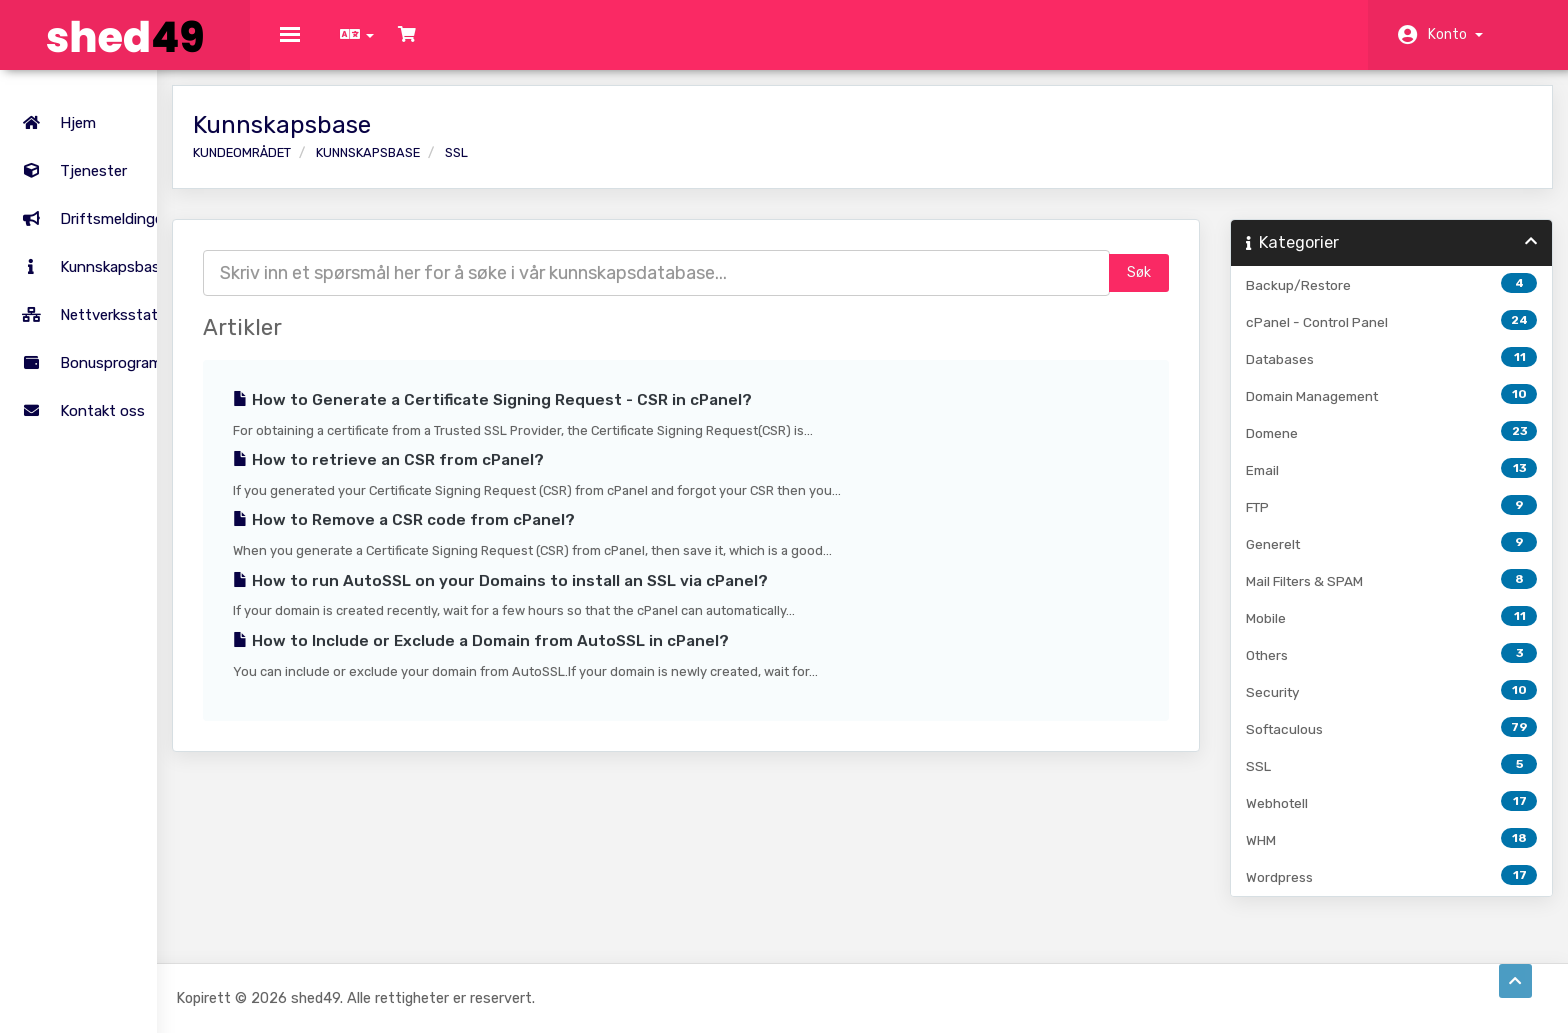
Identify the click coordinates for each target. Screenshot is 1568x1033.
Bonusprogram (88, 344)
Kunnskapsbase (91, 248)
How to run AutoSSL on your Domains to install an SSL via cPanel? (608, 596)
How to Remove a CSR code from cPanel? (512, 535)
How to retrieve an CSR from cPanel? (496, 475)
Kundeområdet (350, 167)
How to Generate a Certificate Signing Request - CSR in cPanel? (600, 415)
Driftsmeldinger (91, 200)
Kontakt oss (79, 392)
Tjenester (119, 152)
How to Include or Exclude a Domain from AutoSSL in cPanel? (589, 656)
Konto (1455, 34)
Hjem (55, 104)
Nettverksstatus (94, 296)
